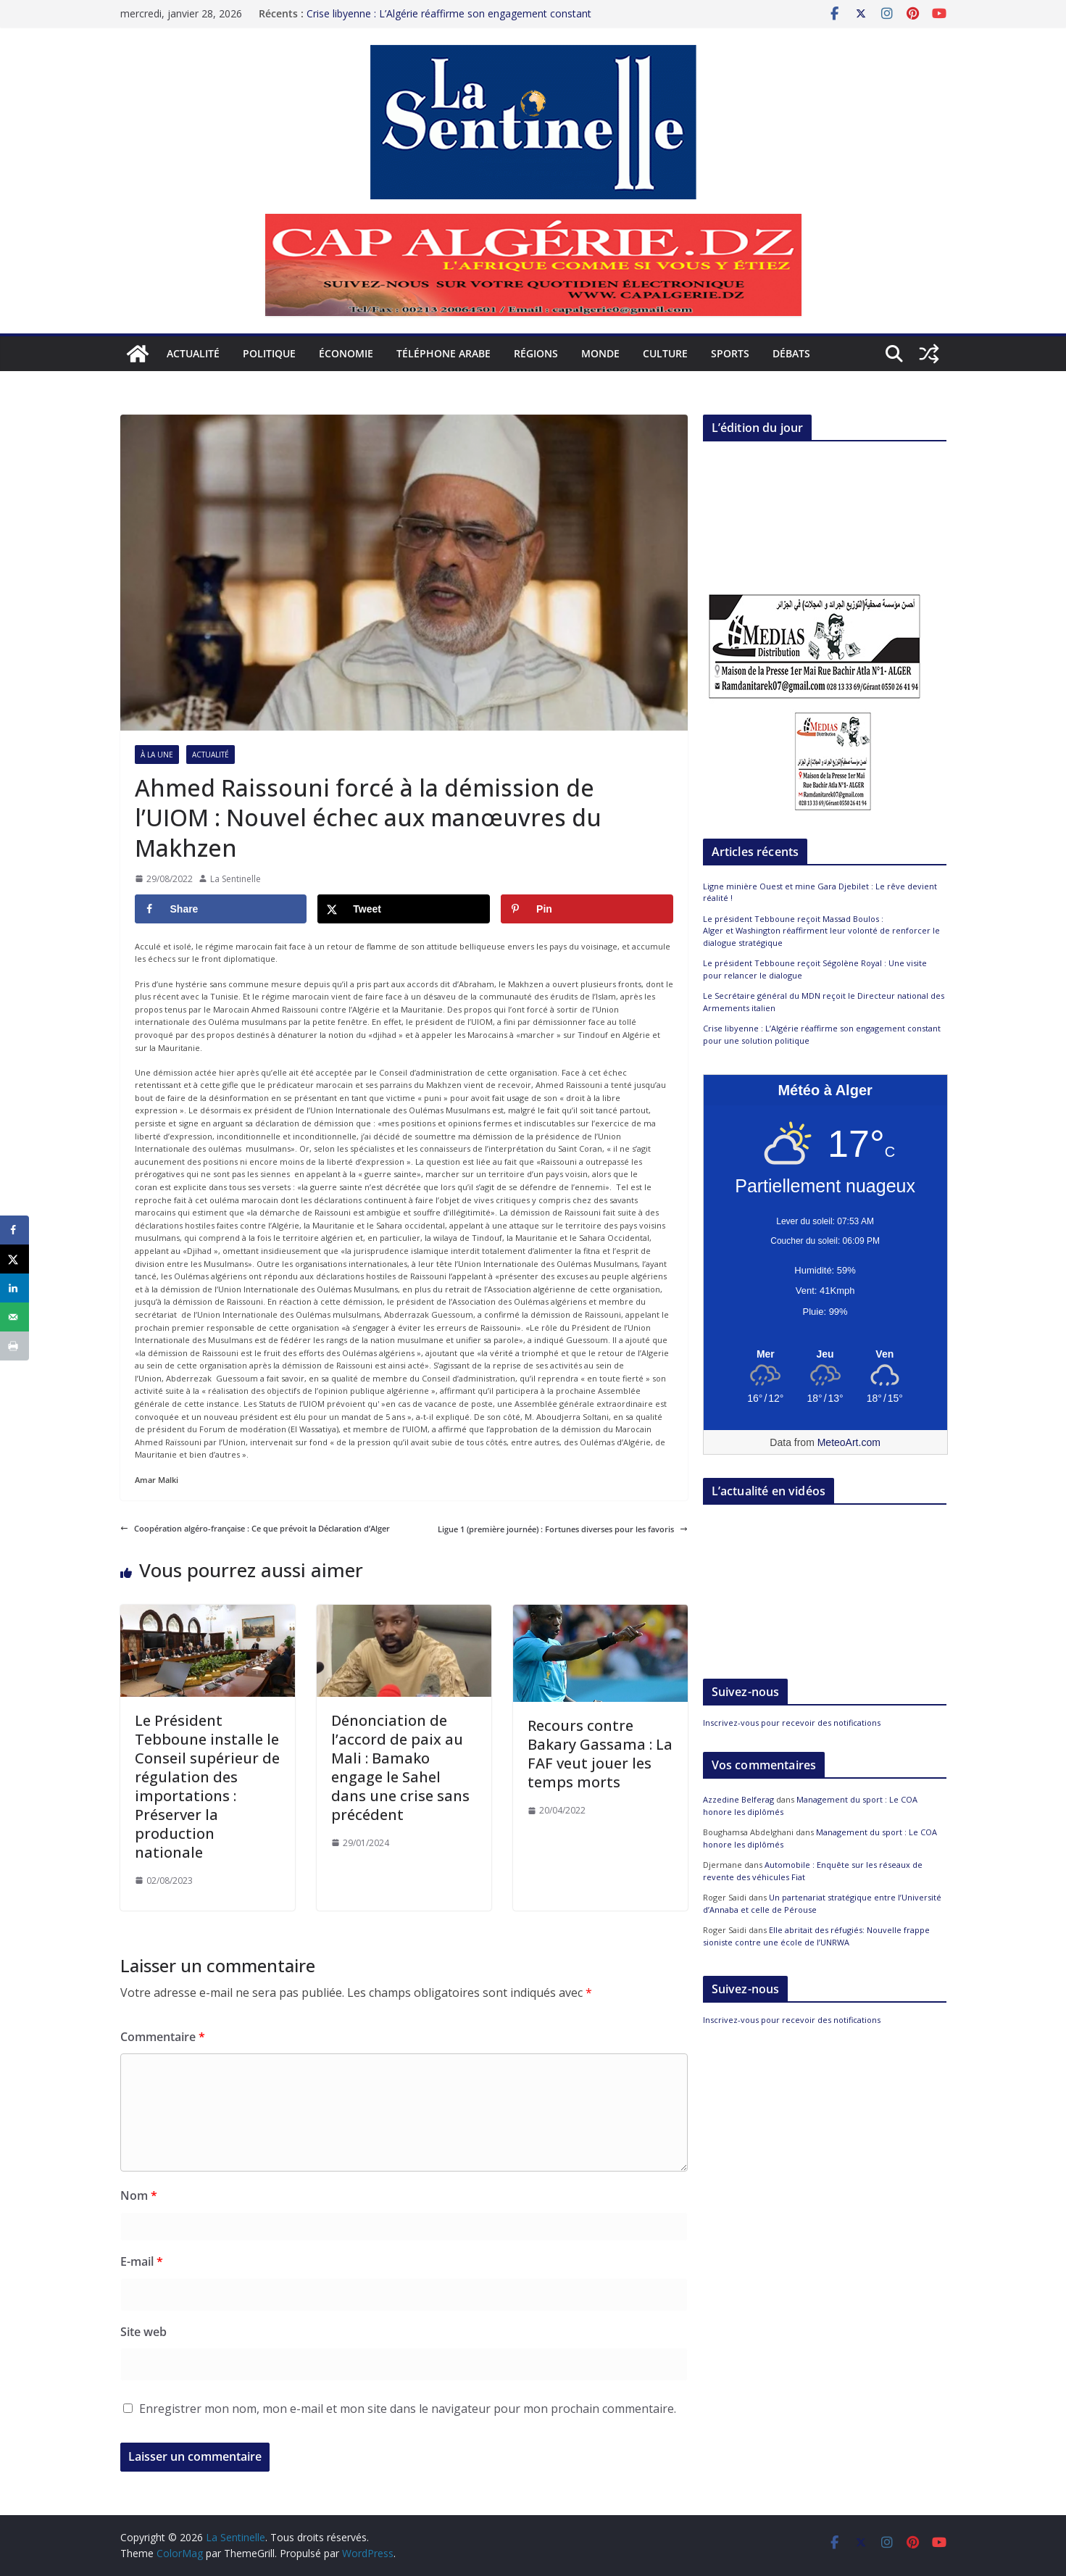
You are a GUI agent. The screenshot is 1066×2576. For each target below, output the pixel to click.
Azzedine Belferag (738, 1799)
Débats (791, 353)
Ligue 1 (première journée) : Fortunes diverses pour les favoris (563, 1529)
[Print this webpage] (14, 1345)
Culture (665, 353)
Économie (346, 353)
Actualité (193, 353)
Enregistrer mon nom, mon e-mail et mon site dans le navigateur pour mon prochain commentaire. (407, 2409)
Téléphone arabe (443, 353)
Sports (730, 353)
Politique (269, 353)
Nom (138, 2195)
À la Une (157, 754)
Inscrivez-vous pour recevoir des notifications (791, 1722)
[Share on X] (403, 908)
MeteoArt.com (848, 1442)
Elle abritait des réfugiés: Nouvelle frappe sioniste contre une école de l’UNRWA (816, 1936)
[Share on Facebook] (221, 908)
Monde (600, 353)
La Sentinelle (235, 879)
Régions (536, 353)
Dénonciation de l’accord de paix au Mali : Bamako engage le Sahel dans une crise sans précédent (400, 1767)
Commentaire (162, 2037)
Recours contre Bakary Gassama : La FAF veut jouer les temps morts (600, 1754)
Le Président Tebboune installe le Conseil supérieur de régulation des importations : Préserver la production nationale (207, 1786)
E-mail (141, 2261)
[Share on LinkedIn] (14, 1288)
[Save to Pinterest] (587, 908)
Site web (143, 2332)
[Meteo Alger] (825, 1354)
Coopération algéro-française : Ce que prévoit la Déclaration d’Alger (255, 1528)
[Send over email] (14, 1316)
